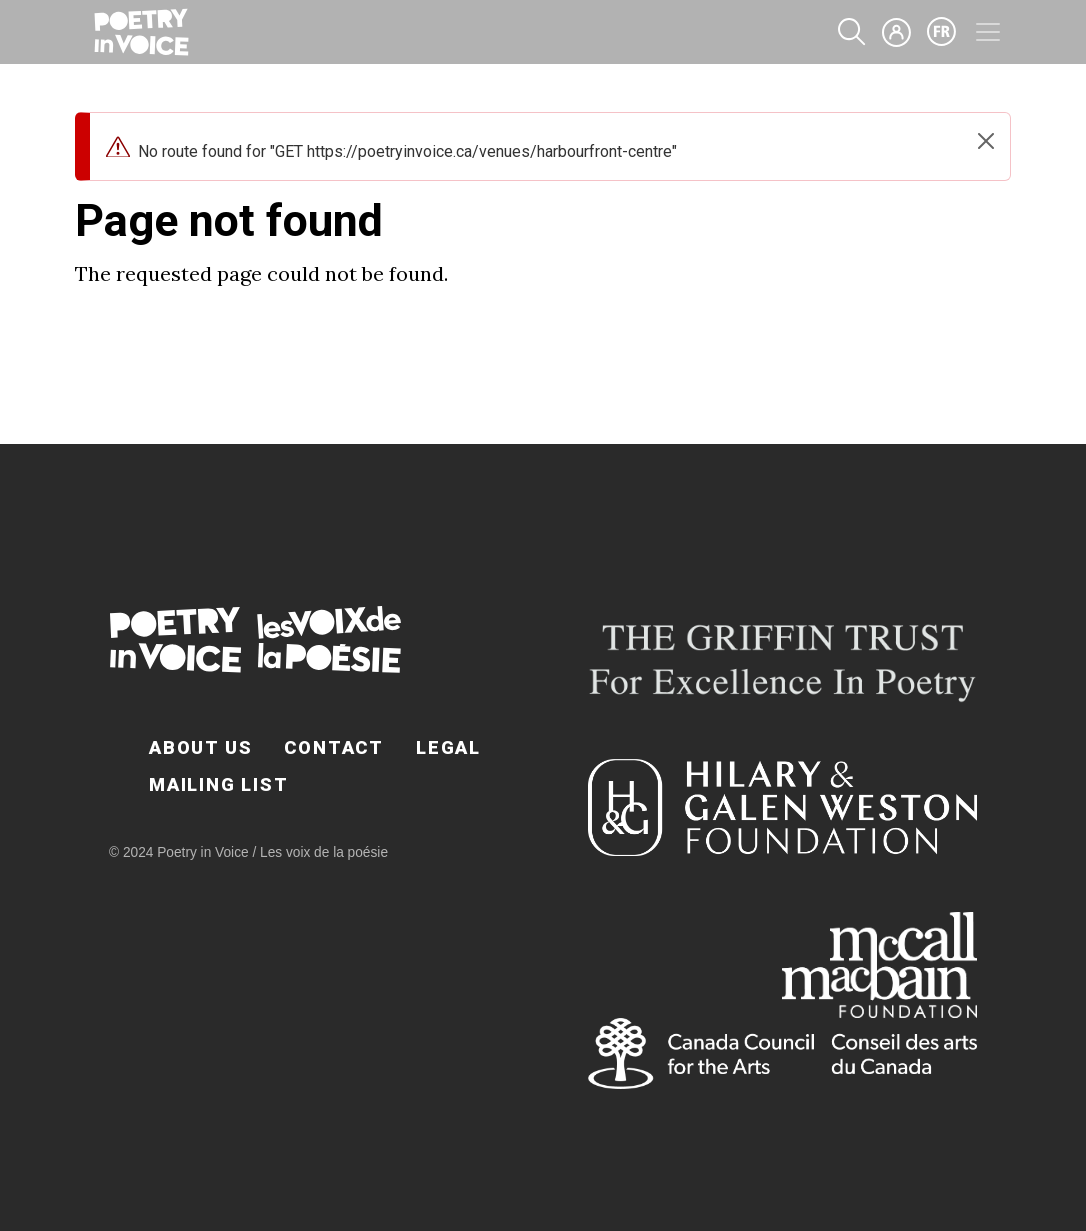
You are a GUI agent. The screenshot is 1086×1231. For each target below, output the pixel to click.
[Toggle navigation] (988, 32)
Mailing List (219, 784)
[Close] (986, 141)
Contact (334, 747)
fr (942, 32)
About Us (200, 747)
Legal (448, 747)
